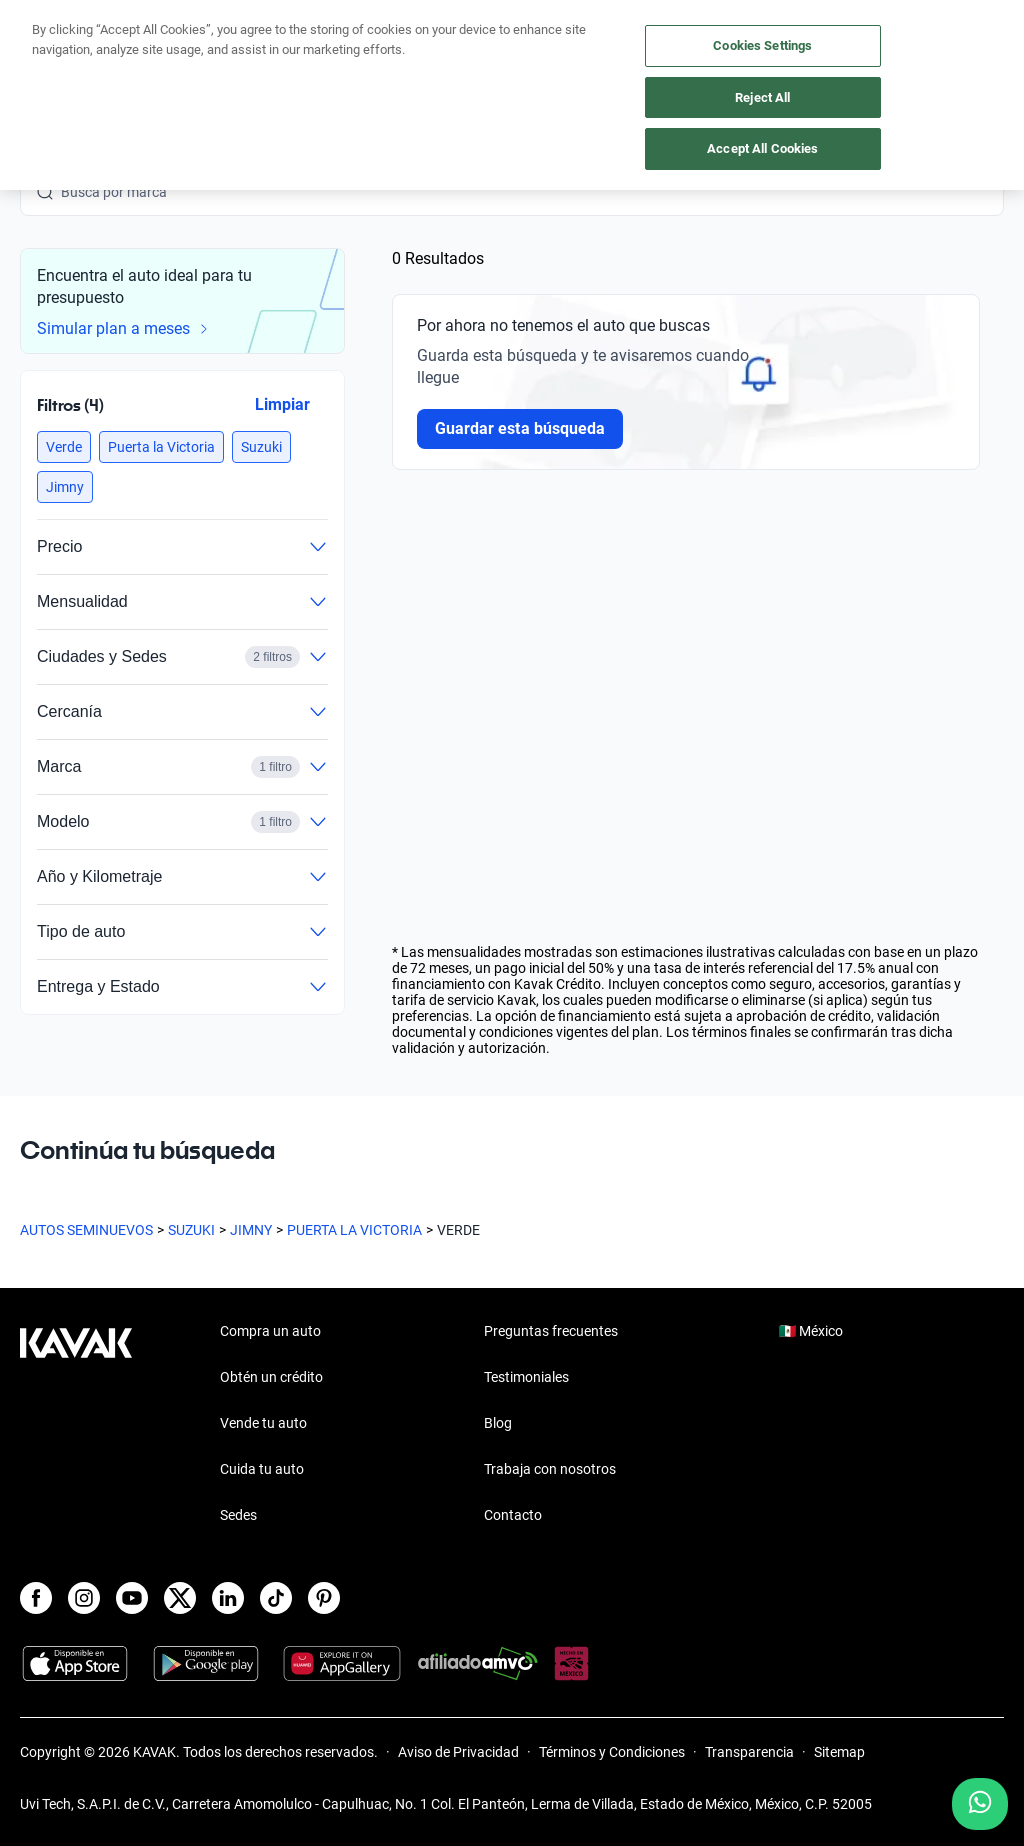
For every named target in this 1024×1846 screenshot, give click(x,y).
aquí (667, 16)
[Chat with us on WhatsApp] (980, 1804)
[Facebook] (36, 1598)
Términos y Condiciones (612, 1752)
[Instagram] (84, 1598)
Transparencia (749, 1752)
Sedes (238, 1515)
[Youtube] (132, 1598)
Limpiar (282, 404)
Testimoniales (526, 1377)
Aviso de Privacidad (458, 1752)
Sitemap (839, 1752)
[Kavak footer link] (76, 1425)
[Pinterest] (324, 1598)
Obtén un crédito (271, 1377)
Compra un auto (270, 1331)
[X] (180, 1598)
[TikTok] (276, 1598)
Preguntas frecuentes (551, 1331)
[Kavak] (48, 60)
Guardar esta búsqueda (520, 428)
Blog (498, 1423)
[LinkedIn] (228, 1598)
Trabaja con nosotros (550, 1469)
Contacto (513, 1515)
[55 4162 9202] (909, 60)
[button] (64, 447)
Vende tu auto (263, 1423)
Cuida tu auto (262, 1469)
